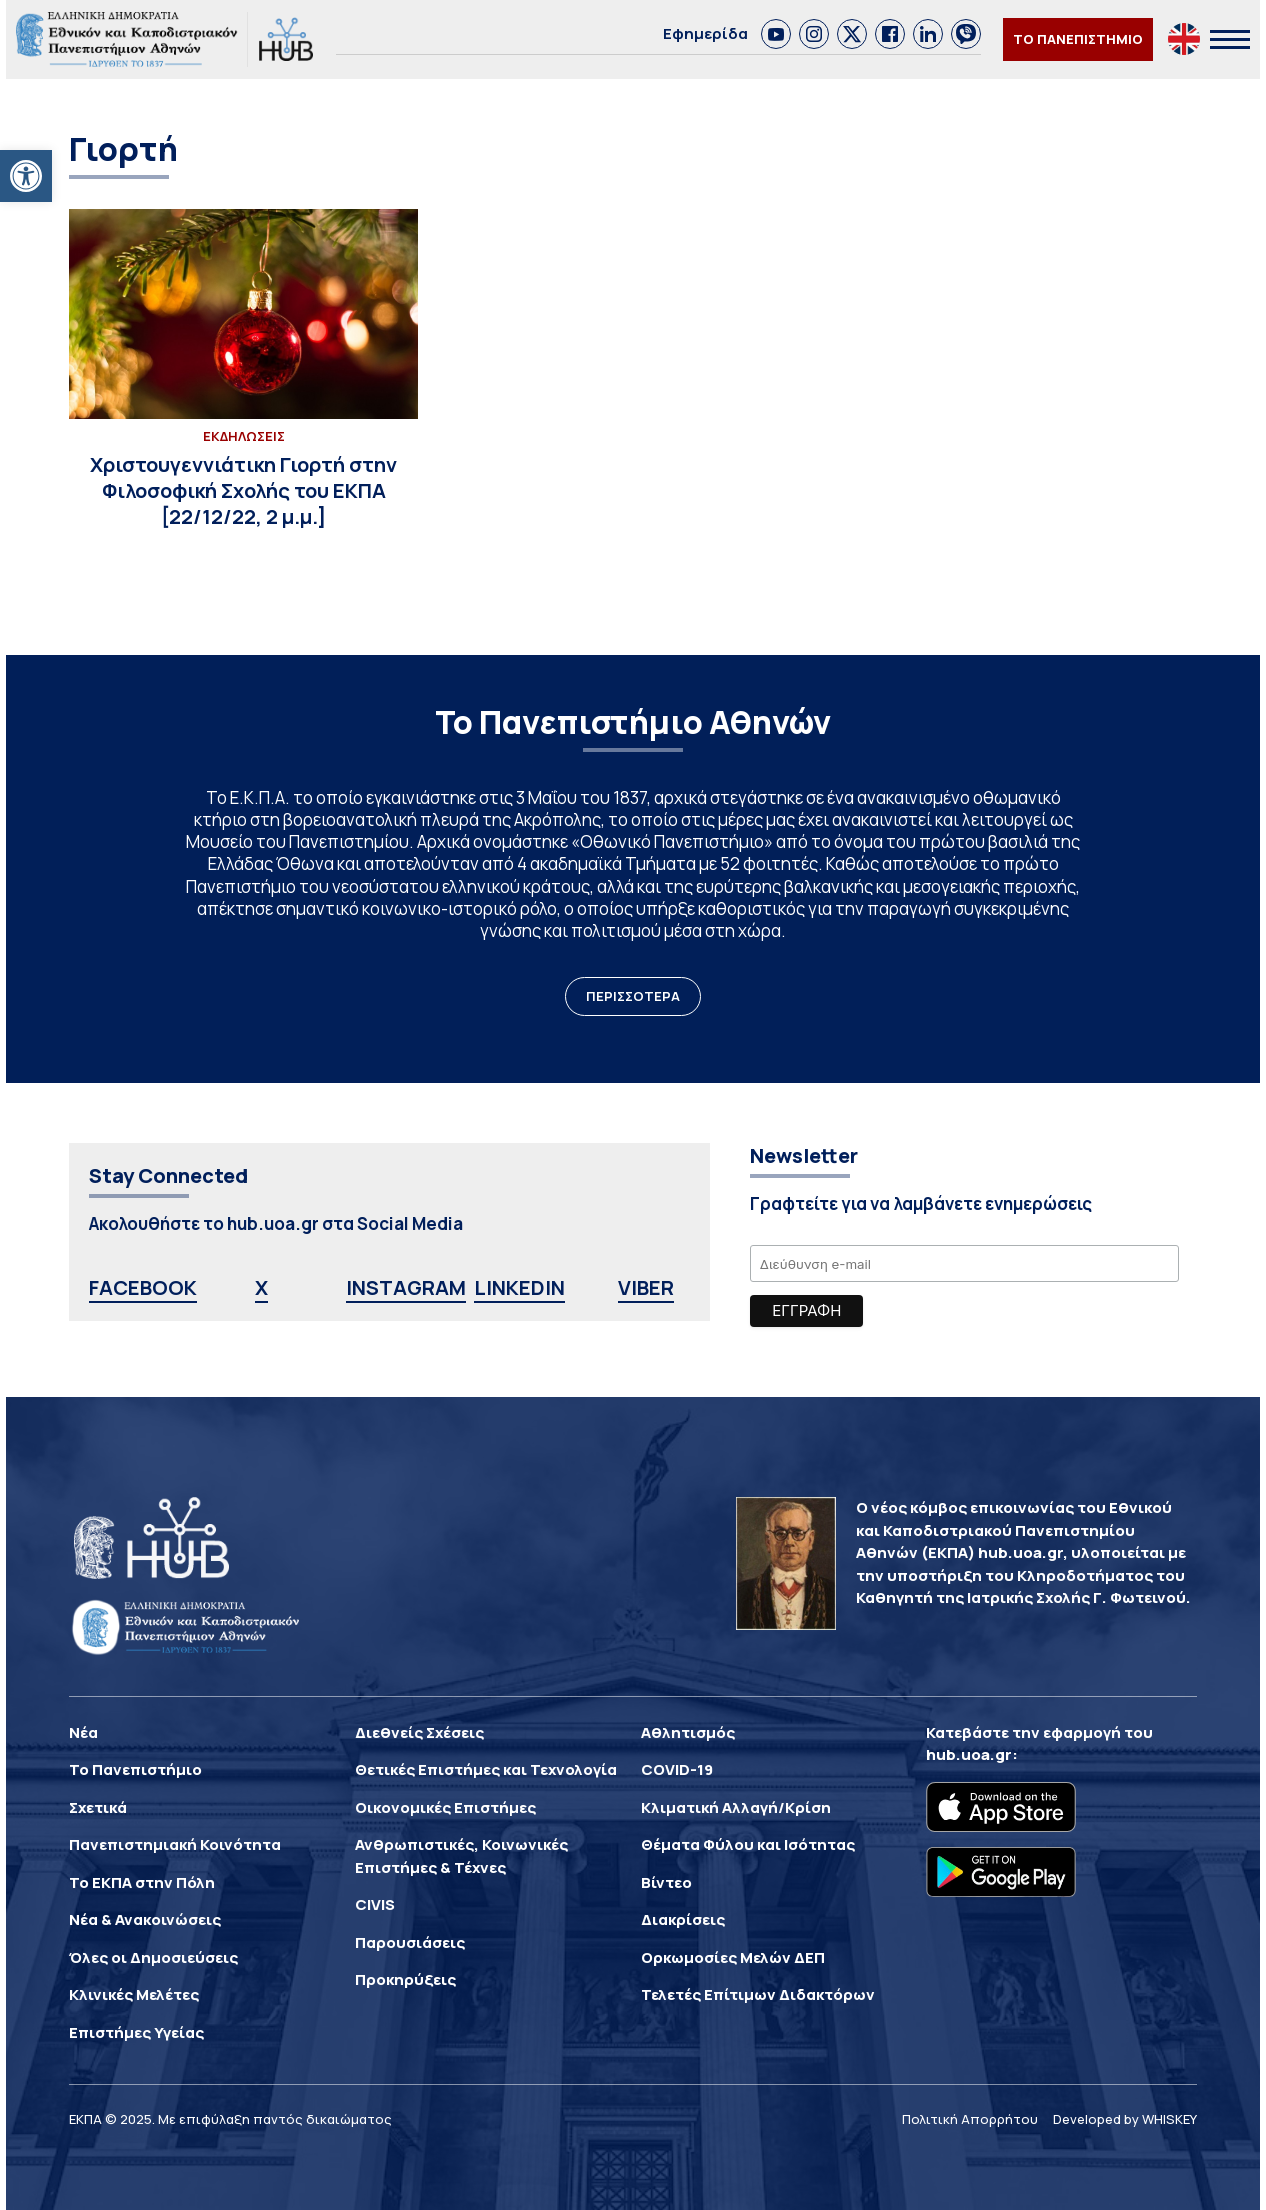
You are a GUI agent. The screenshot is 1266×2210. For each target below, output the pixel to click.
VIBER (646, 1287)
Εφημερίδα (705, 33)
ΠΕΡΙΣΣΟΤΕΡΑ (633, 996)
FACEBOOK (143, 1287)
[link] (776, 34)
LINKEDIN (519, 1287)
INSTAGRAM (406, 1287)
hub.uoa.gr (969, 1754)
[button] (26, 176)
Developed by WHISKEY (1125, 2119)
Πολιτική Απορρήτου (970, 2119)
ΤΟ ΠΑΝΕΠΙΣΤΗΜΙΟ (1078, 39)
